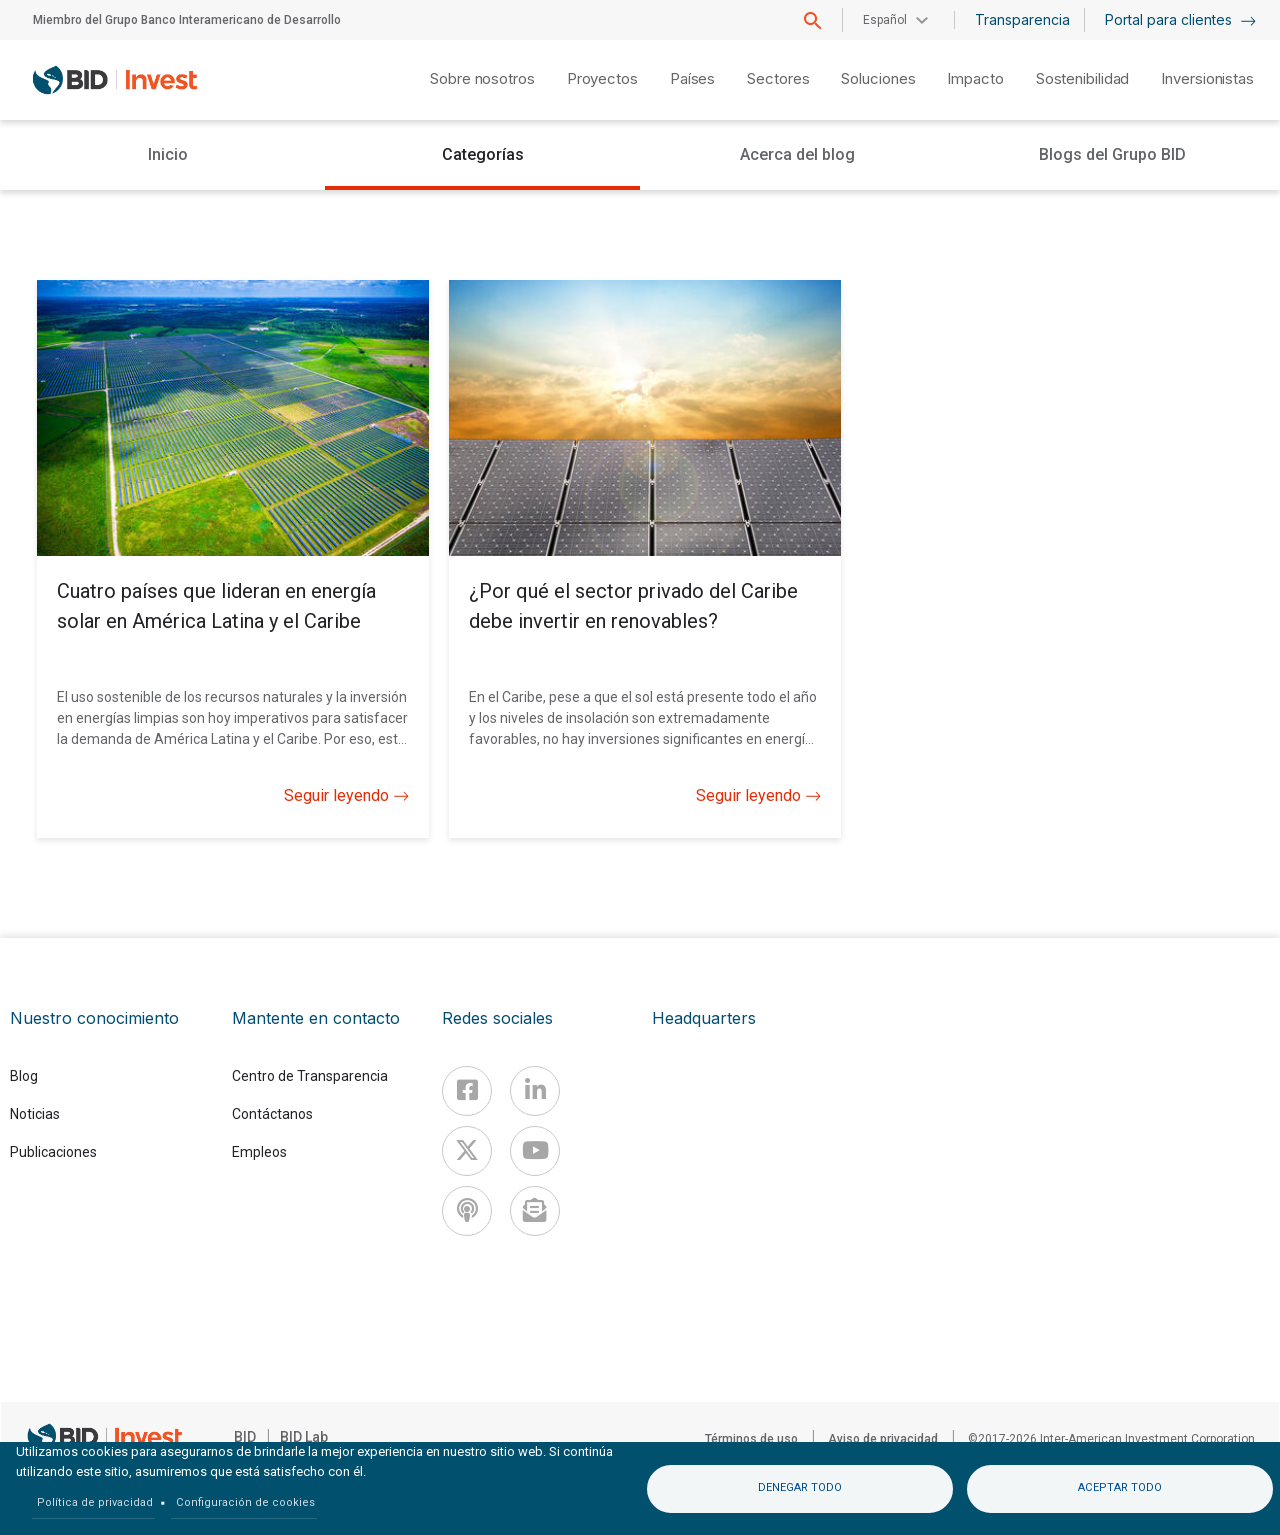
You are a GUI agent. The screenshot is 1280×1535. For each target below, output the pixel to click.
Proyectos (602, 78)
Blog (24, 1076)
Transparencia (1022, 19)
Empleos (259, 1152)
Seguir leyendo (346, 796)
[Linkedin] (535, 1091)
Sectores (778, 78)
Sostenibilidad (1083, 78)
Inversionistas (1207, 78)
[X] (467, 1151)
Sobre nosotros (482, 78)
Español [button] (885, 20)
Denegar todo (800, 1487)
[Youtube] (535, 1151)
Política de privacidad (95, 1502)
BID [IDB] (245, 1437)
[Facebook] (467, 1091)
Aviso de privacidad (883, 1439)
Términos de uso (751, 1439)
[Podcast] (467, 1211)
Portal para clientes (1180, 19)
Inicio (168, 154)
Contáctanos (272, 1114)
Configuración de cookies (245, 1502)
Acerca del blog (797, 154)
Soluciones (878, 78)
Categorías (483, 154)
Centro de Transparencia (310, 1076)
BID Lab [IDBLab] (304, 1437)
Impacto (975, 78)
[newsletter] (535, 1211)
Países (692, 78)
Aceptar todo (1120, 1487)
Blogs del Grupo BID (1112, 154)
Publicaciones (53, 1152)
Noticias (35, 1114)
